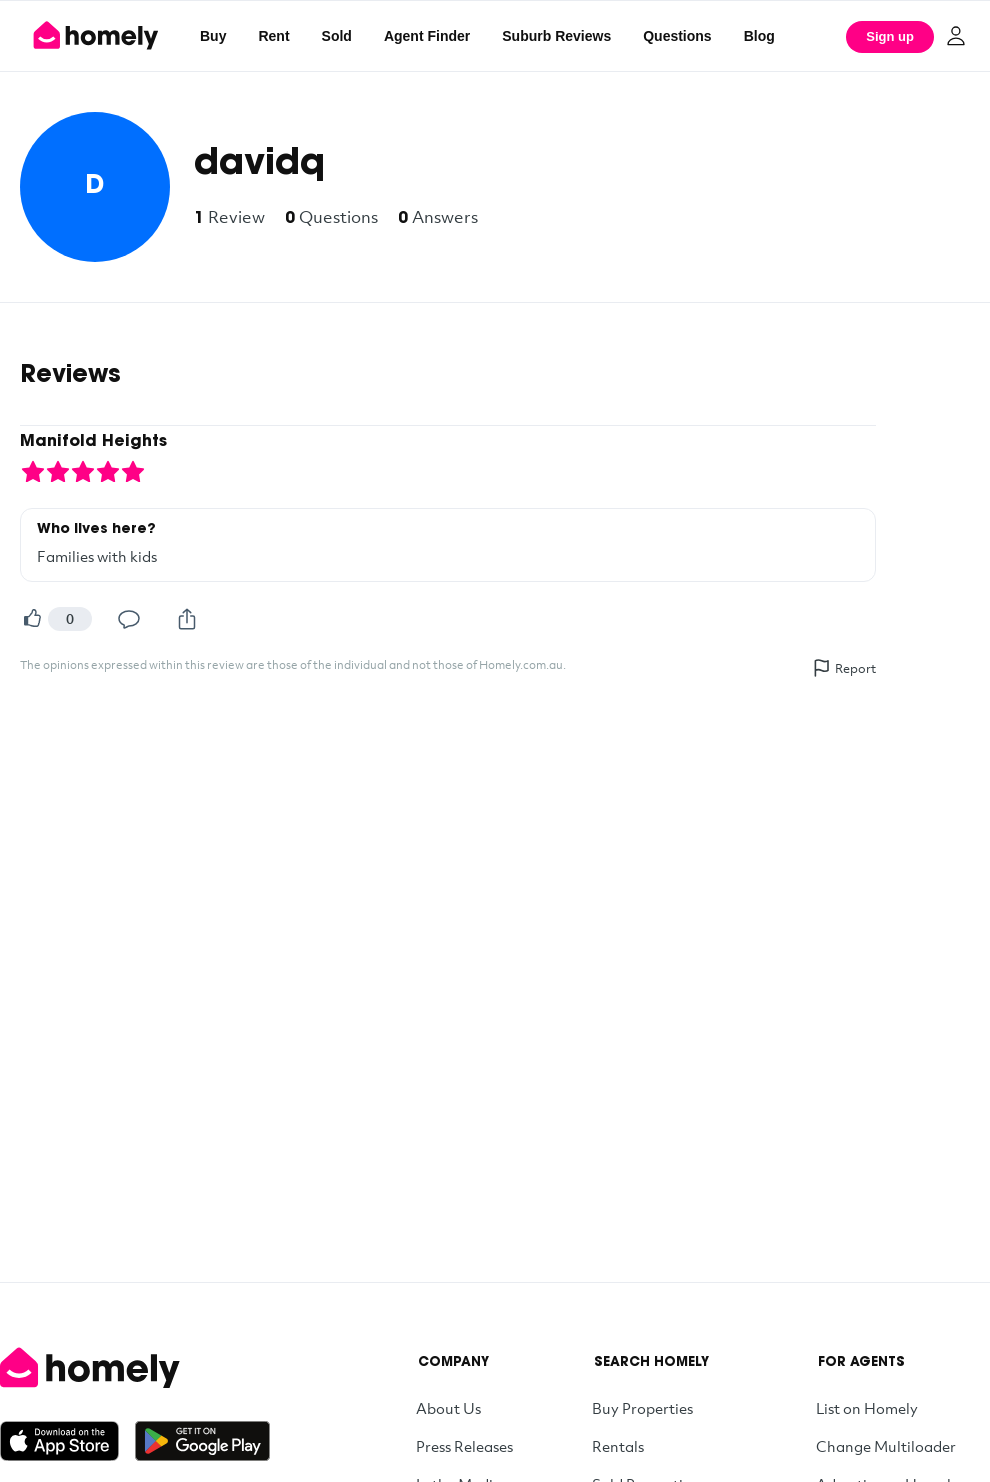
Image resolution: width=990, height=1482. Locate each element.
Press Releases (464, 1446)
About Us (448, 1408)
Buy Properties (642, 1408)
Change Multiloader (886, 1446)
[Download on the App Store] (67, 1441)
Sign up (890, 36)
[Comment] (129, 619)
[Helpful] (32, 619)
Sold (337, 36)
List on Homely (867, 1408)
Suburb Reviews (556, 36)
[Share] (187, 619)
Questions (677, 36)
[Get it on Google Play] (202, 1441)
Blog (759, 36)
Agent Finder (427, 36)
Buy (213, 36)
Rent (273, 36)
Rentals (618, 1446)
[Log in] (956, 36)
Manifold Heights (93, 442)
